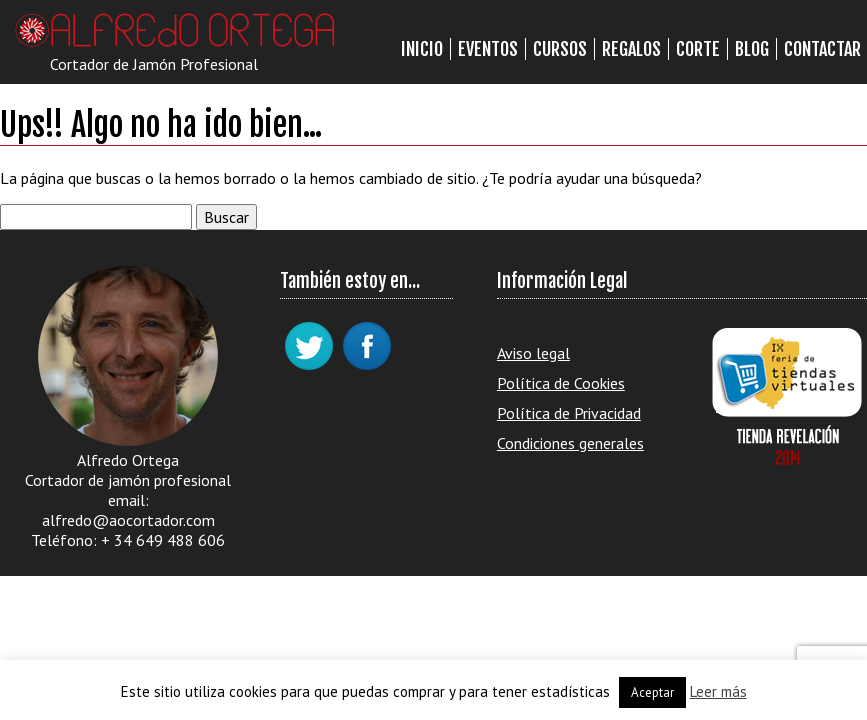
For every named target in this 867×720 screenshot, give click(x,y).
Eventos (488, 49)
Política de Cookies (561, 383)
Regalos (631, 49)
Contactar (822, 49)
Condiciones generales (570, 443)
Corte (698, 49)
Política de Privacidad (569, 413)
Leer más (718, 691)
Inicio (422, 49)
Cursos (560, 49)
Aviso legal (533, 353)
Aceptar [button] (652, 692)
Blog (752, 49)
